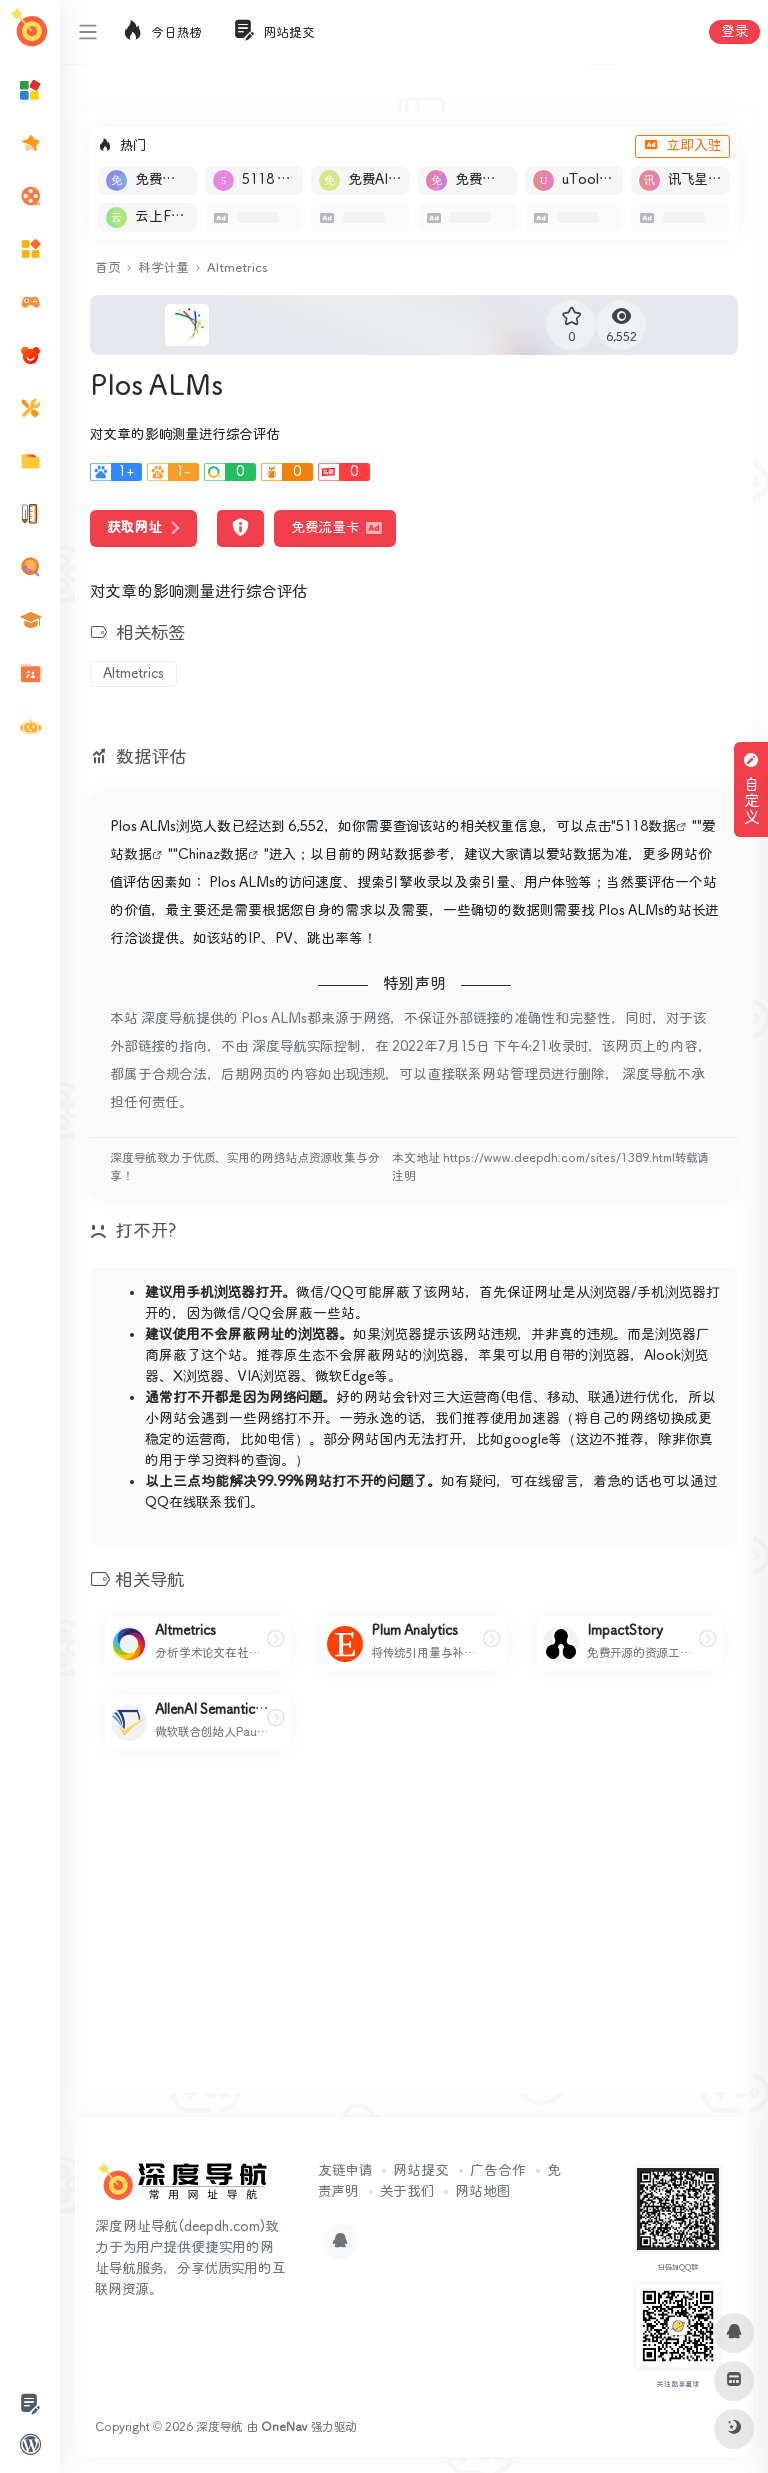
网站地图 (482, 2192)
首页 (107, 268)
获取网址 (143, 528)
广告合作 (498, 2171)
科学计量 (163, 268)
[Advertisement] (414, 1938)
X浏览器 (198, 1377)
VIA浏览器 (269, 1377)
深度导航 (219, 2427)
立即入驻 (682, 146)
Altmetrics (237, 268)
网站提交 (421, 2171)
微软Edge (344, 1377)
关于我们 (407, 2192)
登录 (734, 32)
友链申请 (345, 2171)
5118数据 (646, 827)
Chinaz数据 (213, 855)
